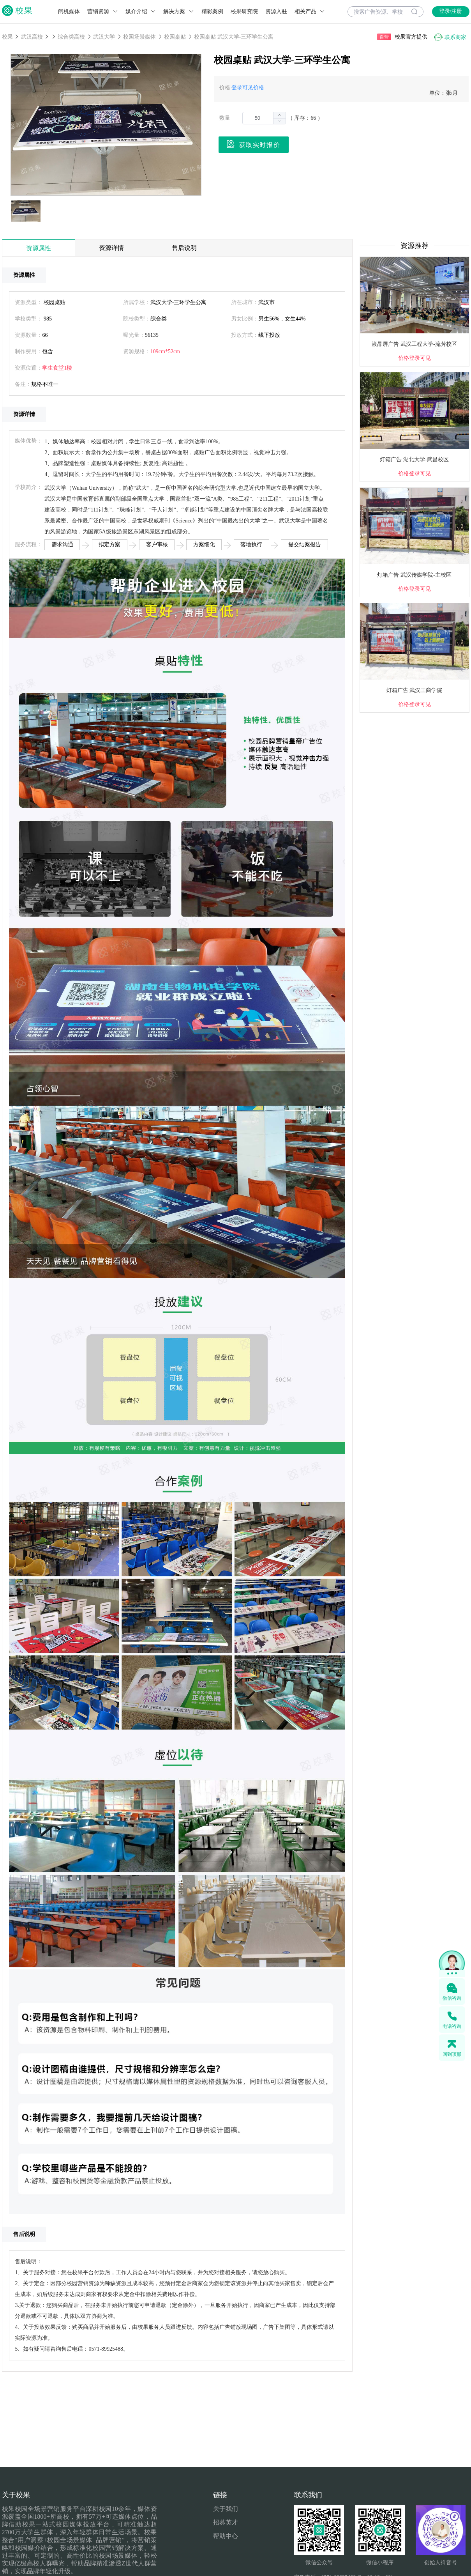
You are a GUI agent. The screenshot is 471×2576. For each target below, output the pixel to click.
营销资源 (102, 11)
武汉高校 (32, 37)
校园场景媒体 (139, 37)
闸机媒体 (69, 11)
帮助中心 (225, 2536)
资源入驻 (276, 11)
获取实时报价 (253, 144)
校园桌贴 (175, 37)
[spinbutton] (264, 118)
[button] (279, 121)
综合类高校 (71, 37)
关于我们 (225, 2508)
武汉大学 (104, 37)
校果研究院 (244, 11)
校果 (7, 37)
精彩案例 (212, 11)
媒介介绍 (140, 11)
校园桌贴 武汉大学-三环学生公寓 (233, 37)
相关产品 (310, 11)
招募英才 (225, 2522)
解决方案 (178, 11)
